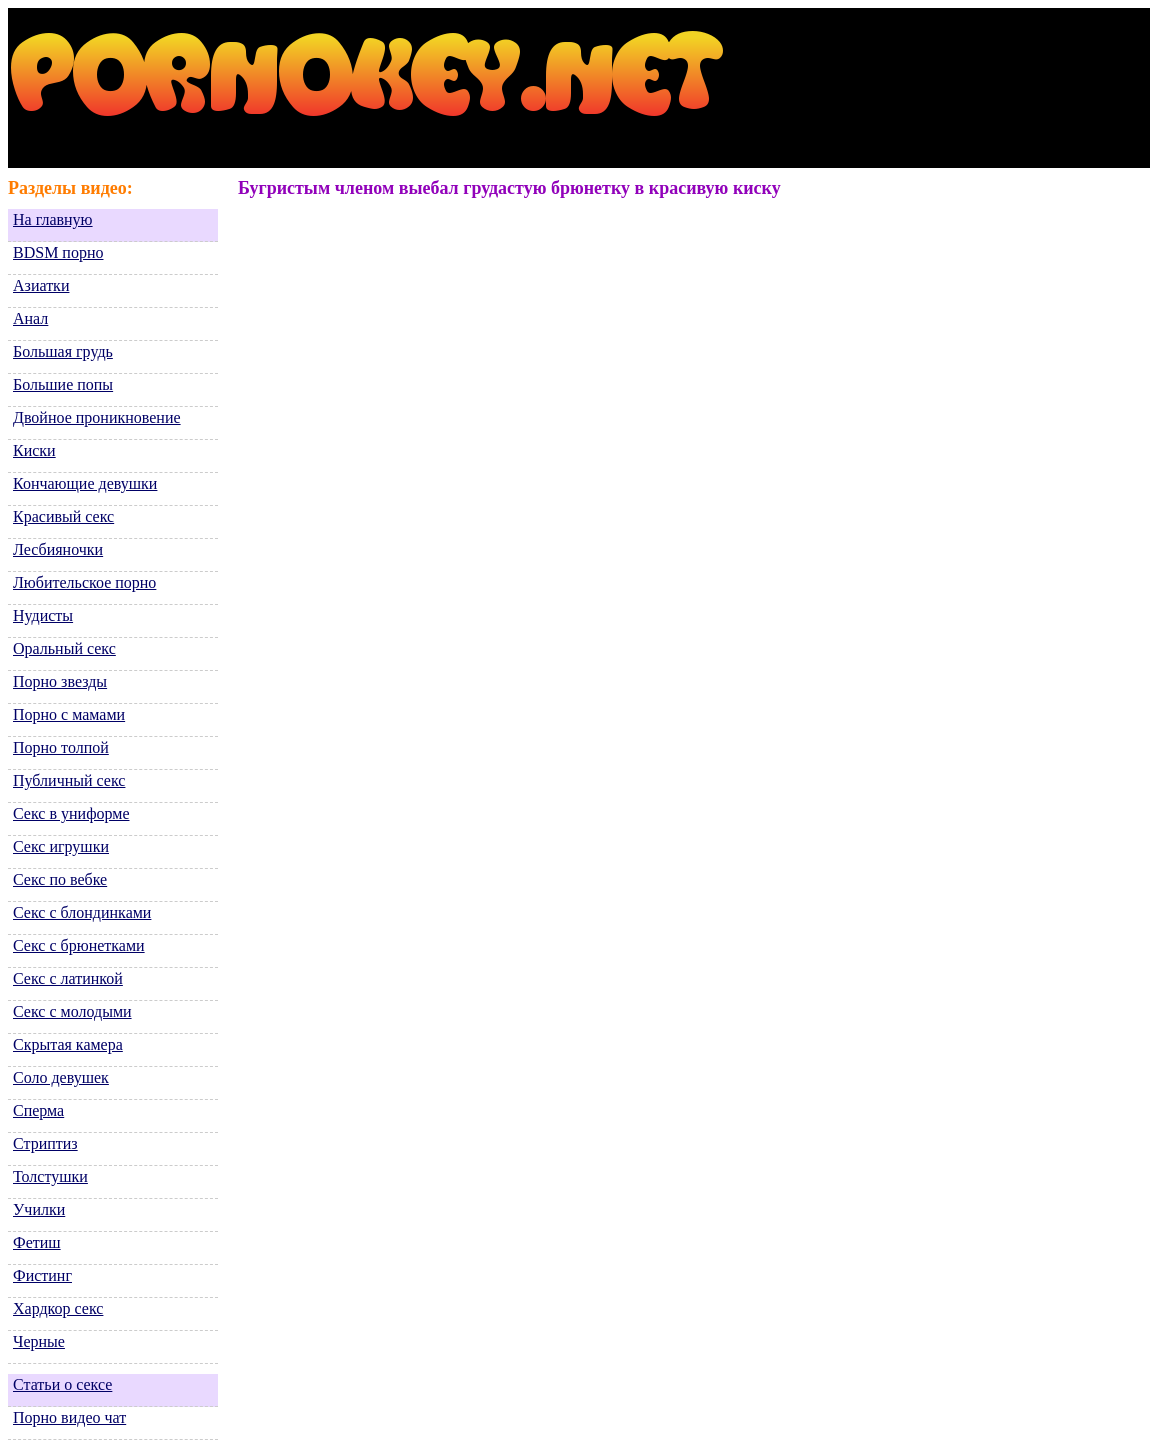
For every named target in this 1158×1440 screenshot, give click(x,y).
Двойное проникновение (97, 417)
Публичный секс (69, 780)
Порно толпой (61, 747)
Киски (34, 450)
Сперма (38, 1110)
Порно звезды (60, 681)
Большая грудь (63, 351)
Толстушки (50, 1176)
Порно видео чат (69, 1417)
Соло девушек (61, 1077)
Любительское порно (84, 582)
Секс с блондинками (82, 912)
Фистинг (42, 1275)
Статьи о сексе (62, 1384)
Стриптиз (45, 1143)
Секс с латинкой (68, 978)
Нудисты (43, 615)
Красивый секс (63, 516)
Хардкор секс (58, 1308)
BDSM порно (58, 252)
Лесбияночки (58, 549)
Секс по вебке (60, 879)
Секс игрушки (61, 846)
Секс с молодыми (72, 1011)
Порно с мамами (69, 714)
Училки (39, 1209)
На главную (53, 219)
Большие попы (63, 384)
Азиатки (41, 285)
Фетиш (37, 1242)
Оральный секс (64, 648)
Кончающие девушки (85, 483)
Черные (39, 1341)
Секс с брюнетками (79, 945)
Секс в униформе (71, 813)
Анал (30, 318)
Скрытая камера (68, 1044)
